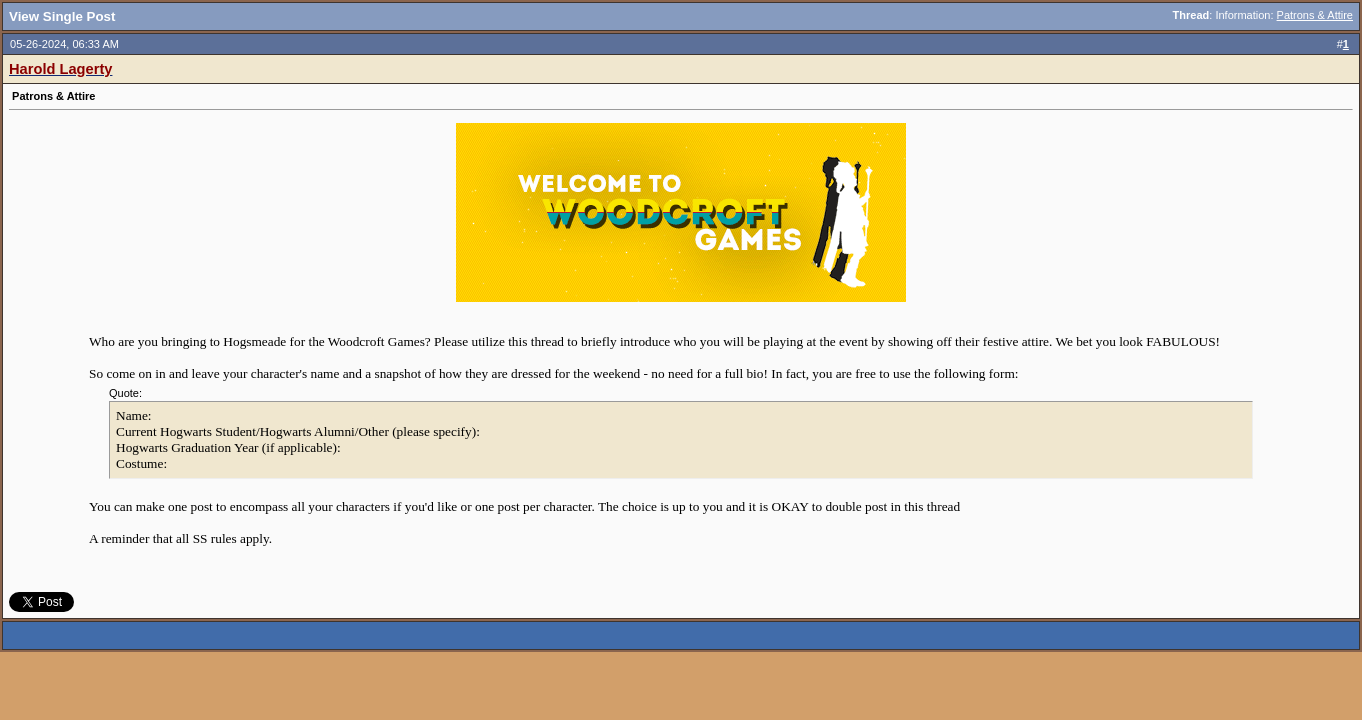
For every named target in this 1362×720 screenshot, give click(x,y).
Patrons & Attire (1315, 15)
